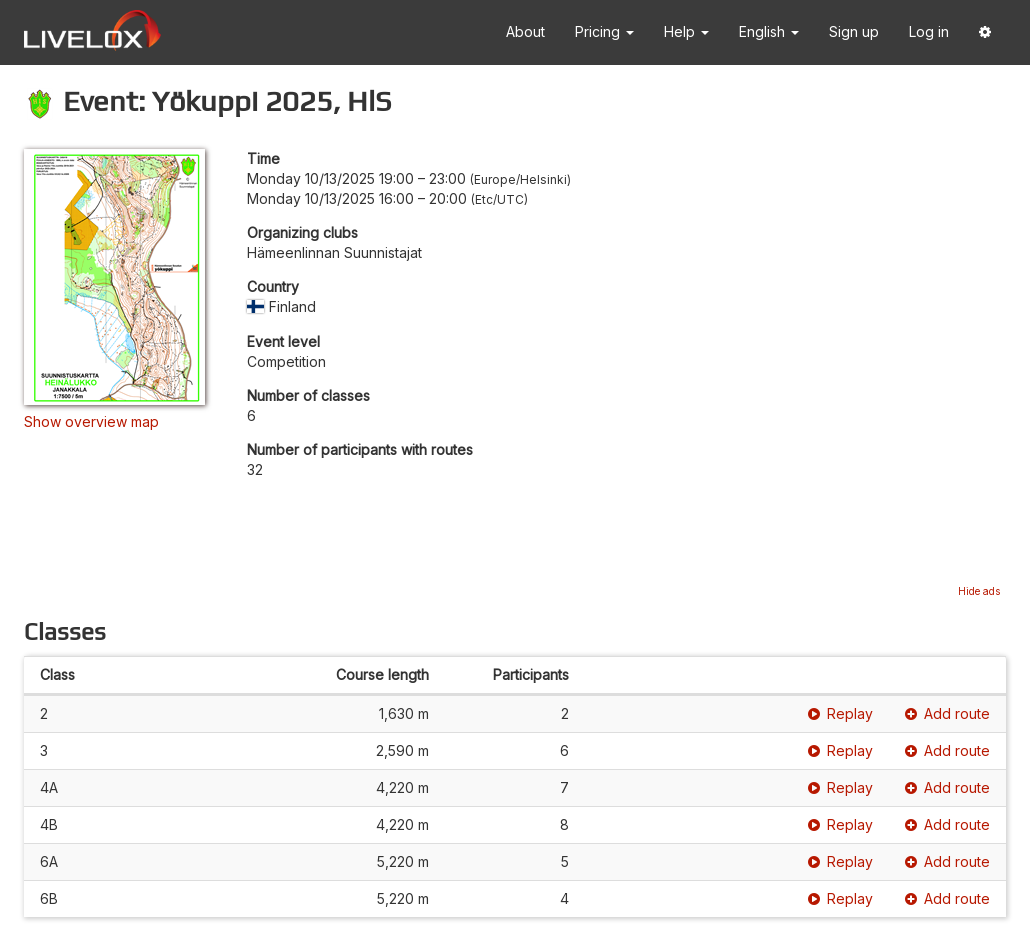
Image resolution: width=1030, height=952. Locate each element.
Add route (947, 713)
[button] (985, 32)
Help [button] (686, 31)
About (525, 31)
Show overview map (91, 421)
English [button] (769, 31)
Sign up (854, 31)
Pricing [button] (604, 31)
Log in (929, 31)
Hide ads (979, 591)
